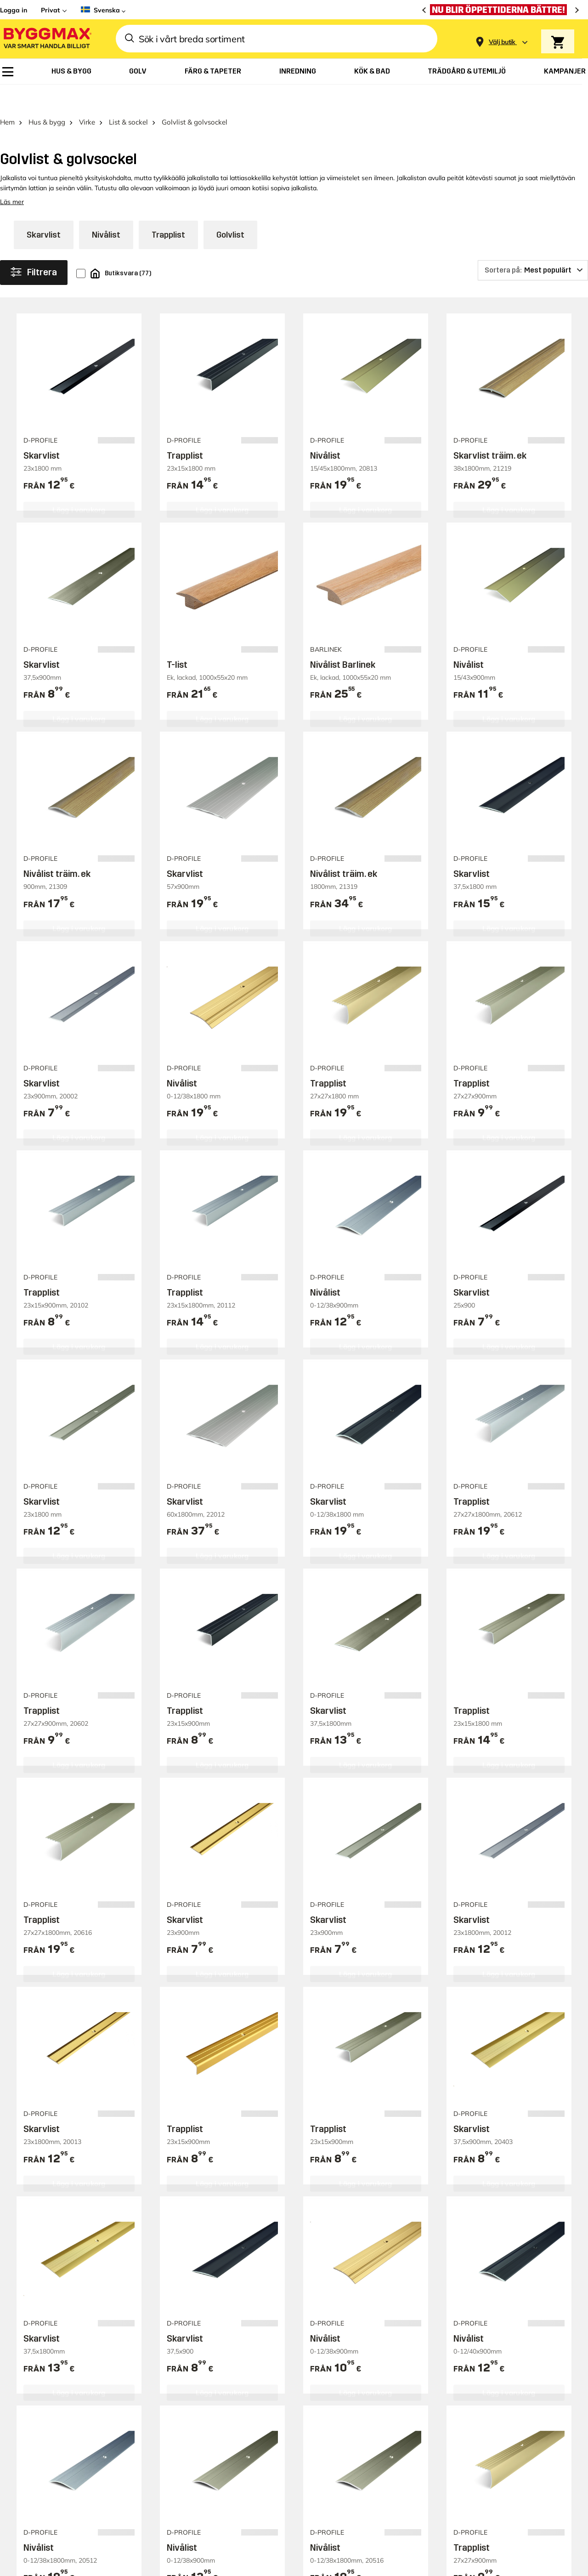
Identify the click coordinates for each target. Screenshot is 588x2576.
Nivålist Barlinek (342, 639)
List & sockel (128, 96)
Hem (7, 96)
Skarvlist (44, 210)
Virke (87, 96)
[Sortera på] (533, 245)
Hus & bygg (46, 96)
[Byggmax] (47, 39)
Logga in (13, 10)
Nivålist (106, 210)
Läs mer (12, 176)
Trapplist (168, 210)
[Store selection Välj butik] (502, 42)
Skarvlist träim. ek (489, 430)
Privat (50, 10)
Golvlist (230, 210)
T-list (177, 639)
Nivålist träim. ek (56, 848)
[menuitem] (7, 71)
